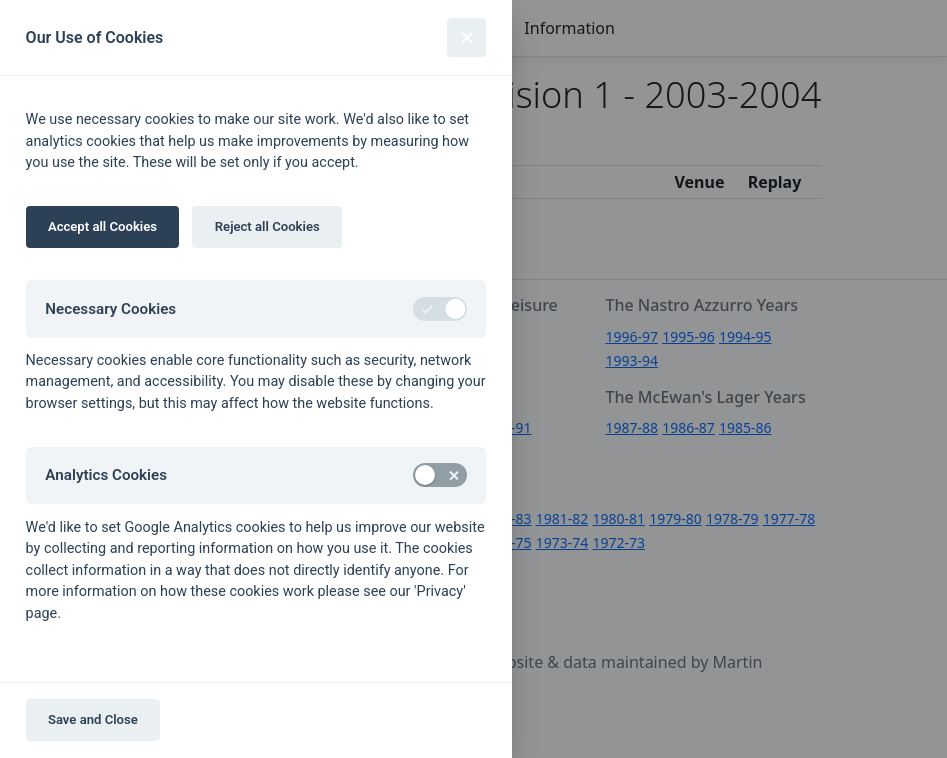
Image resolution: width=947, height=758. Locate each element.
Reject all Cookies (267, 226)
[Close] (466, 37)
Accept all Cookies (102, 226)
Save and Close (93, 719)
